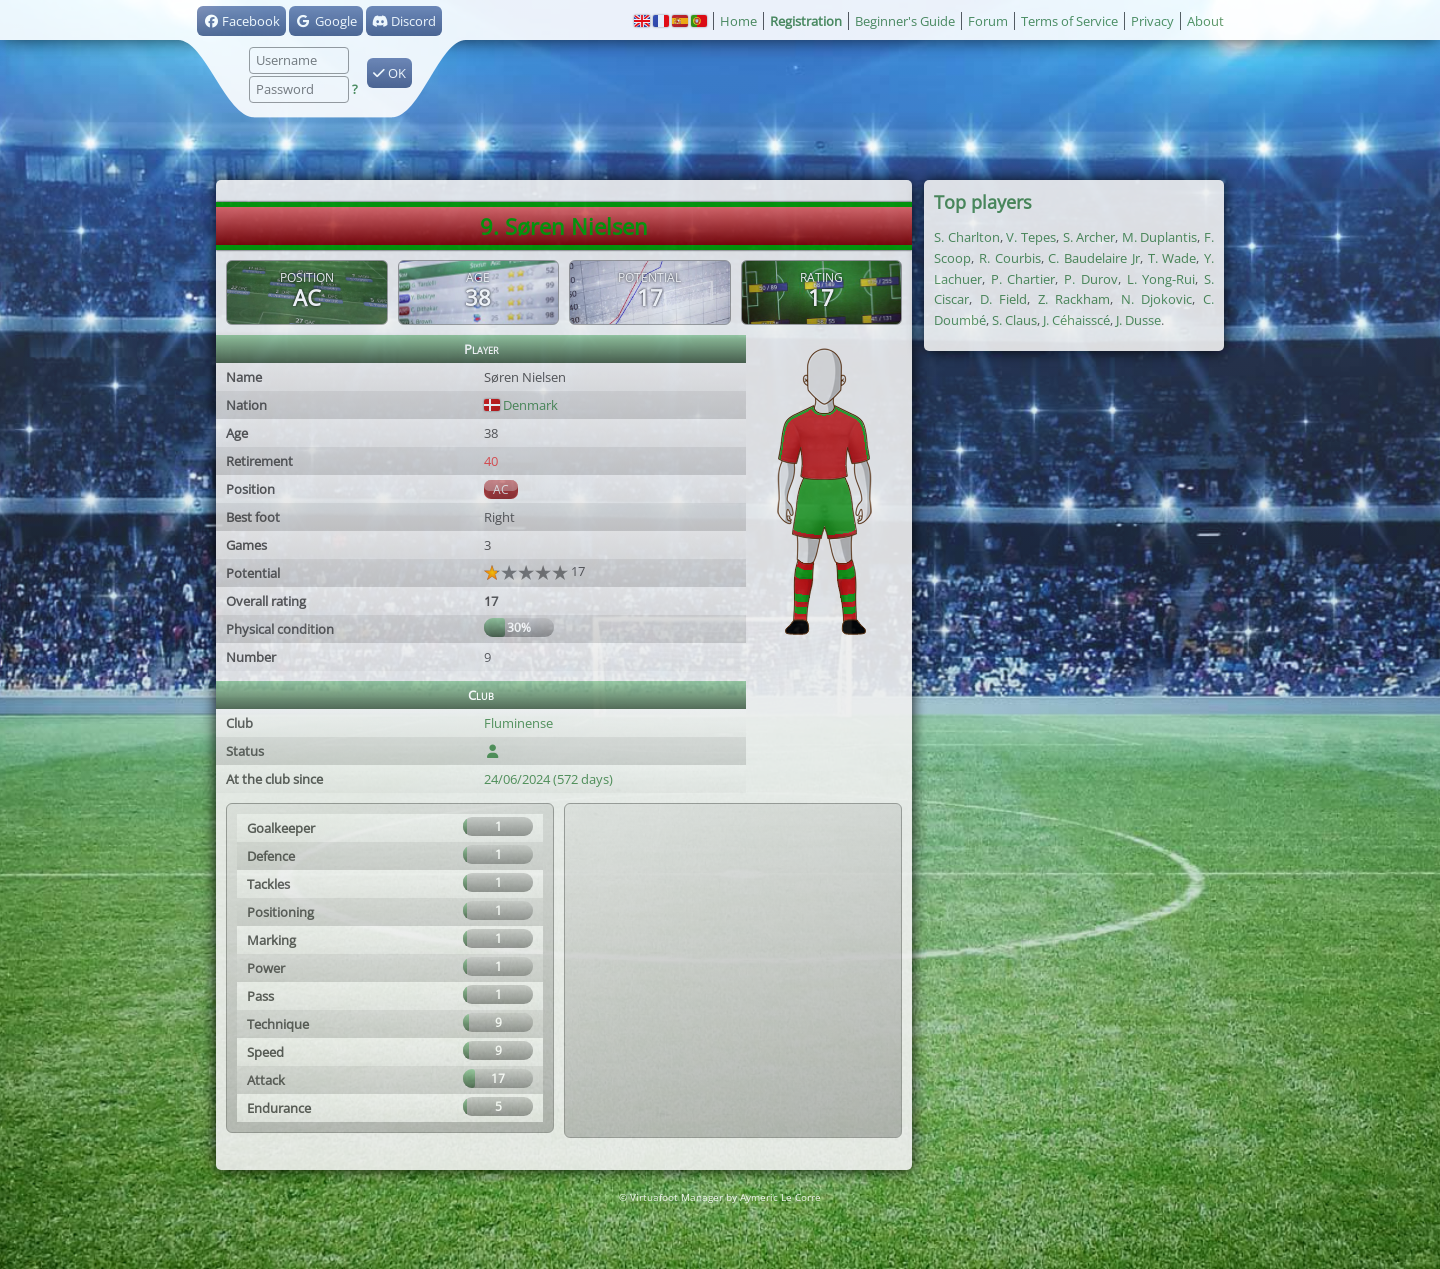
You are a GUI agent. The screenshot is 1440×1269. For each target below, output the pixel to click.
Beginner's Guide (905, 21)
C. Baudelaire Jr (1094, 258)
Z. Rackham (1074, 299)
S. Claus (1014, 320)
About (1205, 21)
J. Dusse (1138, 320)
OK (389, 73)
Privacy (1152, 21)
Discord (404, 21)
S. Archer (1089, 237)
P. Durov (1091, 279)
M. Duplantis (1160, 237)
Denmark (521, 405)
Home (738, 21)
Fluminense (518, 723)
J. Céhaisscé (1076, 320)
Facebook (241, 21)
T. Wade (1172, 258)
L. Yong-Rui (1161, 279)
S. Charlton (967, 237)
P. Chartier (1023, 279)
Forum (988, 21)
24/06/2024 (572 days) (548, 779)
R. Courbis (1010, 258)
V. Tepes (1031, 237)
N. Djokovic (1157, 299)
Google (325, 21)
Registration (806, 21)
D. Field (1004, 299)
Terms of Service (1069, 21)
